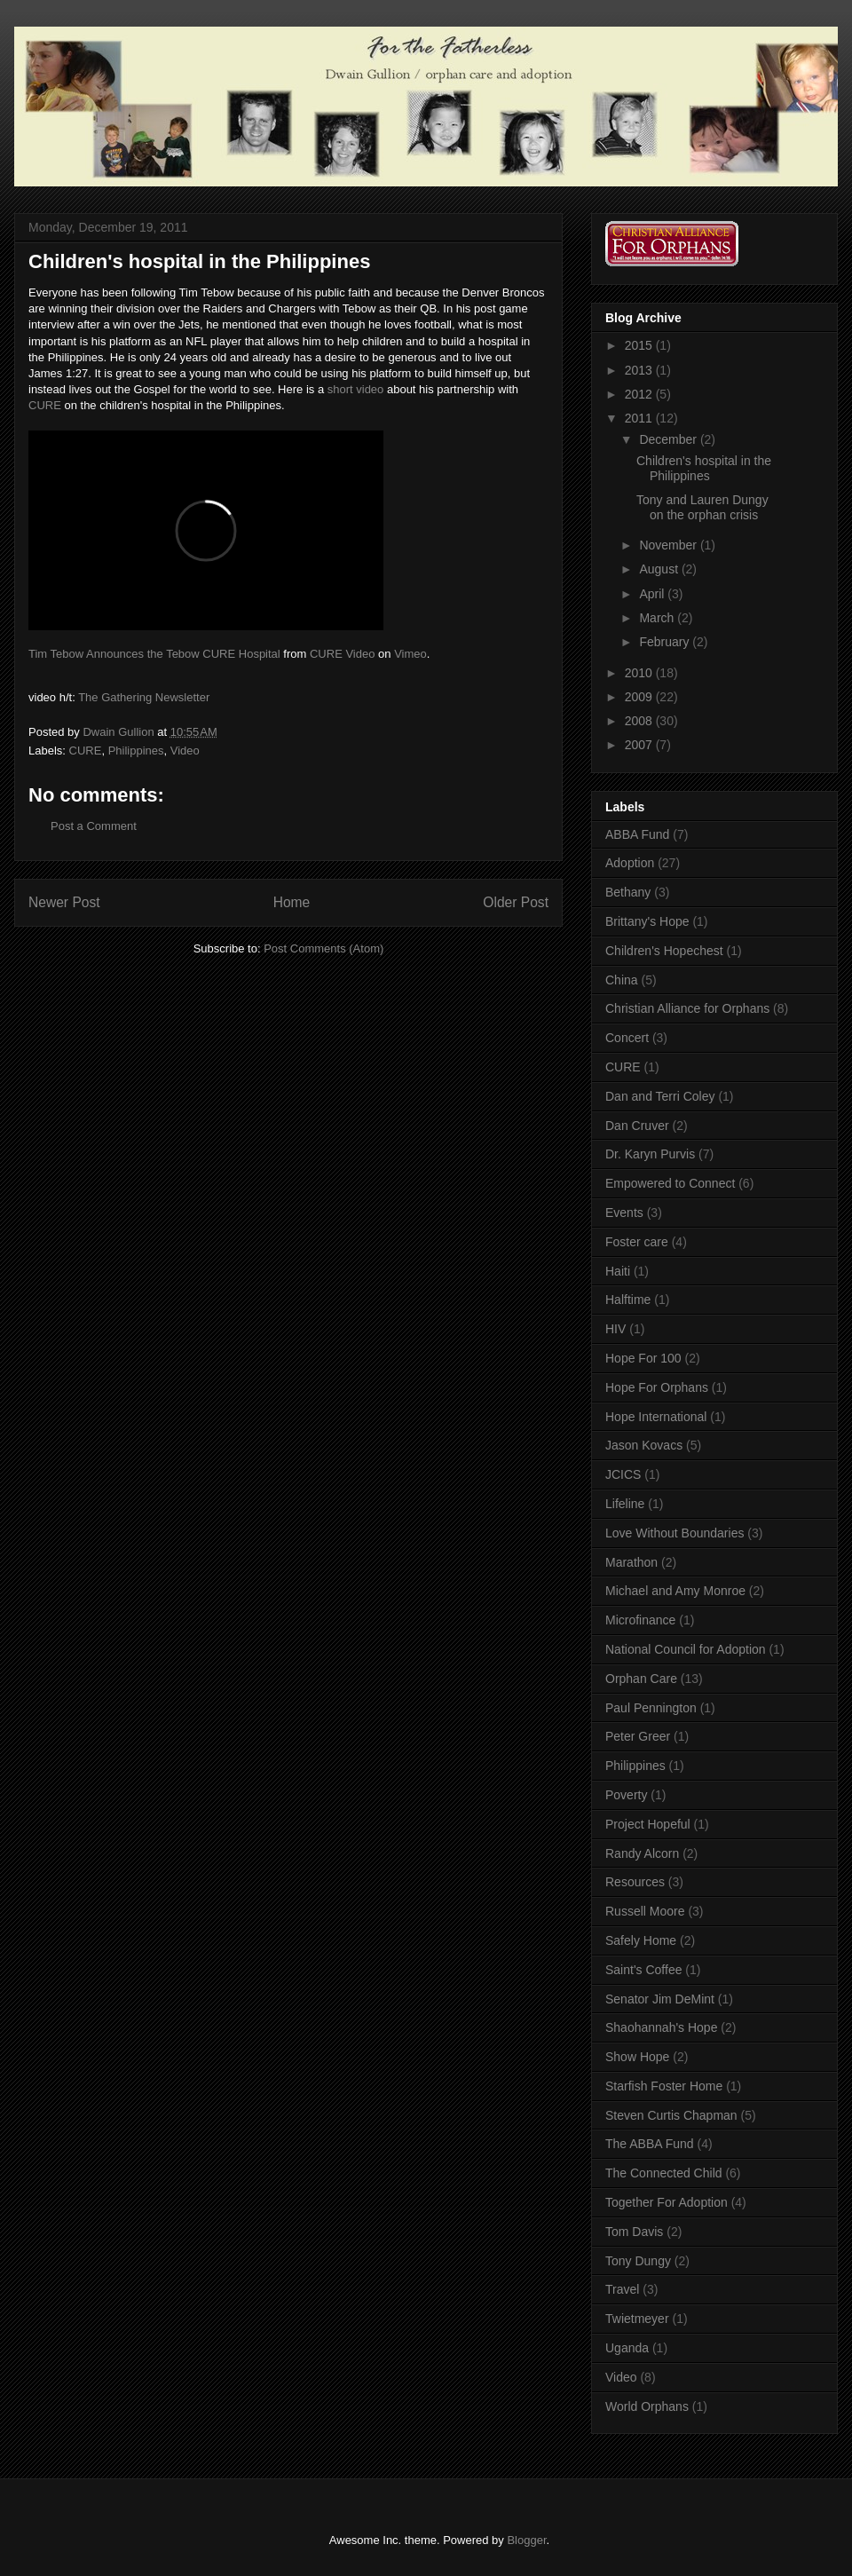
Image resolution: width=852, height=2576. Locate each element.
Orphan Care (641, 1678)
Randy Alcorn (642, 1853)
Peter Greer (637, 1736)
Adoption (629, 863)
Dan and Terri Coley (659, 1096)
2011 (640, 418)
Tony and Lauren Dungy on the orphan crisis (702, 507)
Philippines (136, 750)
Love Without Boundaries (674, 1533)
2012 (640, 394)
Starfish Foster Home (663, 2086)
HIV (615, 1329)
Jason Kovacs (643, 1445)
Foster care (636, 1242)
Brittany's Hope (647, 921)
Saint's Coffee (643, 1970)
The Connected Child (663, 2173)
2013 (640, 370)
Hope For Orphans (656, 1387)
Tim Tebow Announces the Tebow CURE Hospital (154, 653)
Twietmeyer (637, 2318)
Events (624, 1212)
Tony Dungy (638, 2261)
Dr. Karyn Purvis (650, 1154)
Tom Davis (634, 2231)
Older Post (515, 902)
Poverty (626, 1795)
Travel (622, 2289)
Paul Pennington (651, 1708)
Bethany (628, 892)
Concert (627, 1038)
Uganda (627, 2348)
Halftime (628, 1299)
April (653, 594)
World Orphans (647, 2406)
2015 (640, 345)
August (660, 569)
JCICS (623, 1474)
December (669, 439)
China (621, 980)
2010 (640, 673)
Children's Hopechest (664, 951)
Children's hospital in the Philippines (703, 468)
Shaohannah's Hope (661, 2027)
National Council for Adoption (685, 1649)
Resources (635, 1882)
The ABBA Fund (649, 2144)
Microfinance (640, 1620)
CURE (44, 405)
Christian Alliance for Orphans (687, 1008)
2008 (640, 721)
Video (185, 750)
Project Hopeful (647, 1824)
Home (292, 902)
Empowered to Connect (670, 1183)
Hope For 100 (643, 1358)
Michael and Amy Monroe (675, 1591)
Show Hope (637, 2057)
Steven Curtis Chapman (671, 2115)
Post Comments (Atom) (323, 948)
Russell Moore (644, 1911)
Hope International (655, 1417)
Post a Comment (94, 826)
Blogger (526, 2540)
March (658, 618)
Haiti (617, 1271)
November (669, 545)
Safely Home (640, 1940)
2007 (640, 745)
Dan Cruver (637, 1125)
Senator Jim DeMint (659, 1999)
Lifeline (624, 1504)
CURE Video (342, 653)
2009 (640, 697)
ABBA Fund (637, 834)
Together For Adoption (666, 2202)
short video (355, 389)
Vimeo (410, 653)
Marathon (631, 1562)
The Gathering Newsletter (143, 697)
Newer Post (64, 902)
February (665, 642)
